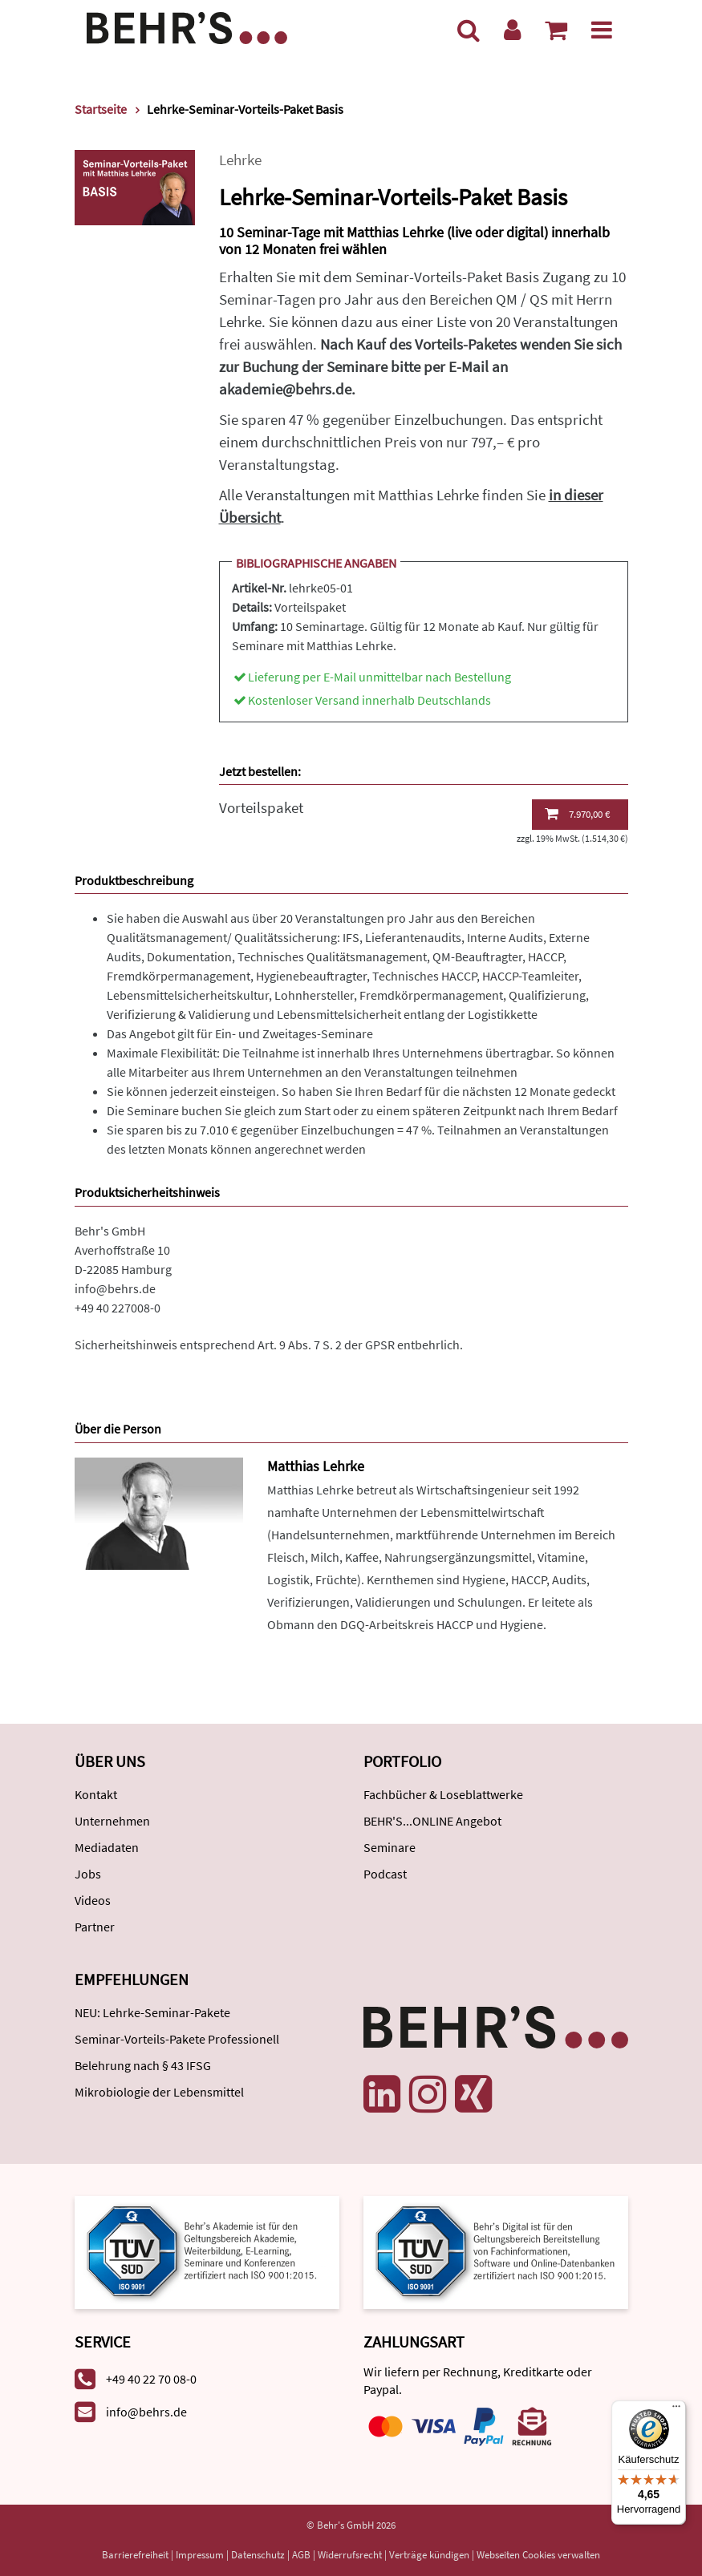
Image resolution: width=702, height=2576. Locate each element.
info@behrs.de (115, 1288)
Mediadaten (107, 1847)
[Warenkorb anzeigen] (556, 29)
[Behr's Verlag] (187, 26)
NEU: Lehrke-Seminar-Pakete (152, 2012)
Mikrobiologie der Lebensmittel (159, 2092)
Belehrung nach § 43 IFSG (143, 2065)
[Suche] (468, 29)
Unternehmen (112, 1821)
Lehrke (240, 160)
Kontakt (96, 1794)
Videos (93, 1900)
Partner (95, 1927)
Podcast (385, 1874)
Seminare (389, 1847)
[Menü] (601, 29)
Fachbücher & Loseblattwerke (443, 1794)
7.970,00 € (577, 814)
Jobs (88, 1874)
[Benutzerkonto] (512, 29)
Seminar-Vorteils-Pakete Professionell (177, 2039)
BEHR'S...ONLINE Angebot (432, 1821)
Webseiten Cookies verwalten (538, 2555)
